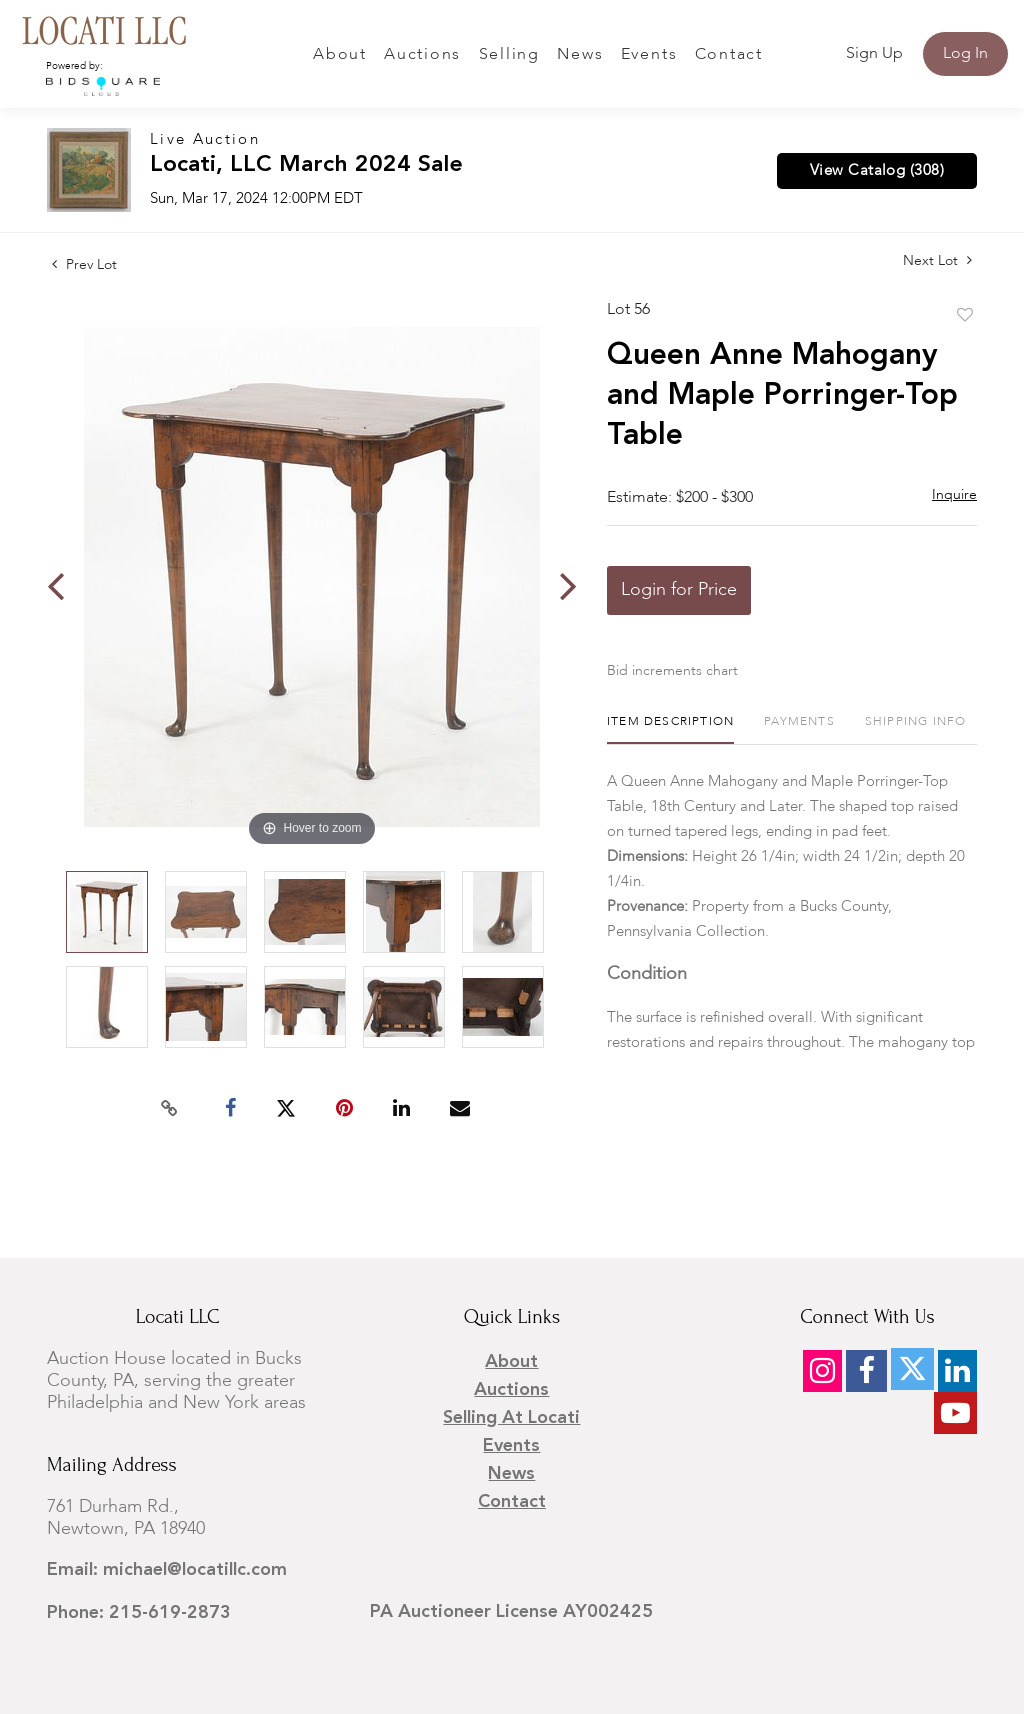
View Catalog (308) (877, 171)
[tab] (670, 729)
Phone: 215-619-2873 (139, 1613)
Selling (509, 55)
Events (649, 55)
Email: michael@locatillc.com (167, 1570)
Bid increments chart (672, 671)
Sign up (874, 54)
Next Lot (937, 260)
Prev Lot (84, 265)
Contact (729, 55)
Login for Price (679, 590)
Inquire (954, 495)
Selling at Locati (511, 1418)
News (580, 55)
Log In (965, 54)
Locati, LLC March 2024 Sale (306, 165)
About (340, 55)
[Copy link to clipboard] (170, 1109)
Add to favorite (965, 316)
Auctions (422, 55)
